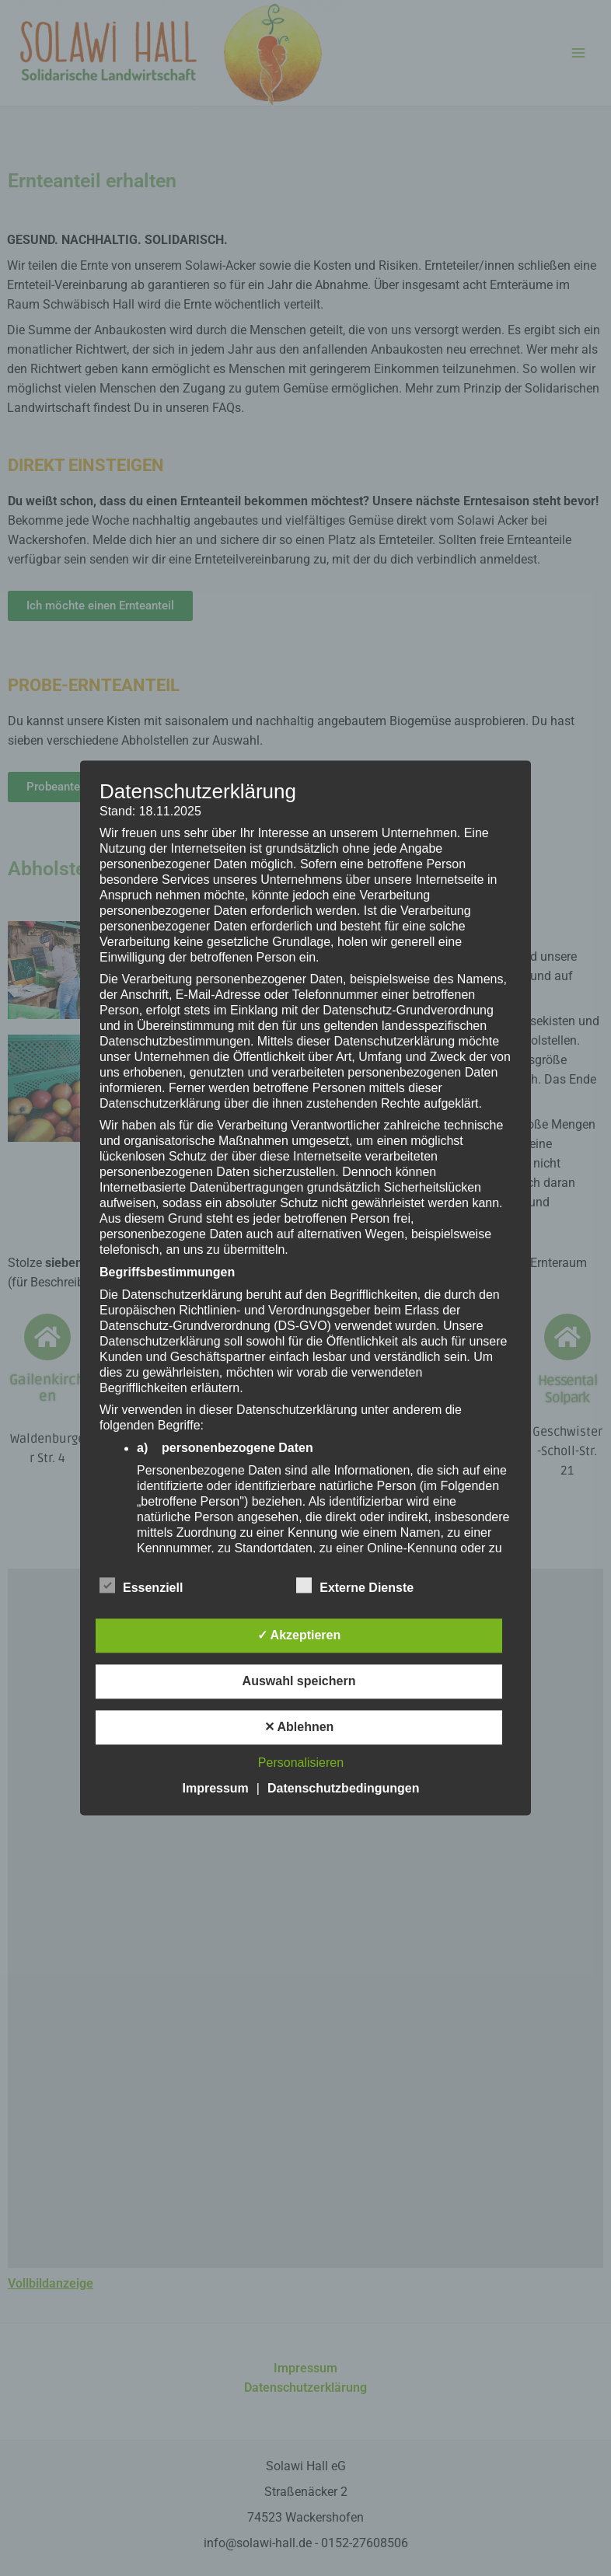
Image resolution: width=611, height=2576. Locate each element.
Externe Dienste (355, 1585)
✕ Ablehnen (299, 1727)
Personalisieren (301, 1763)
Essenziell (141, 1585)
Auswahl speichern (299, 1681)
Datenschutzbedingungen (343, 1789)
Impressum (215, 1789)
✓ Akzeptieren (299, 1635)
